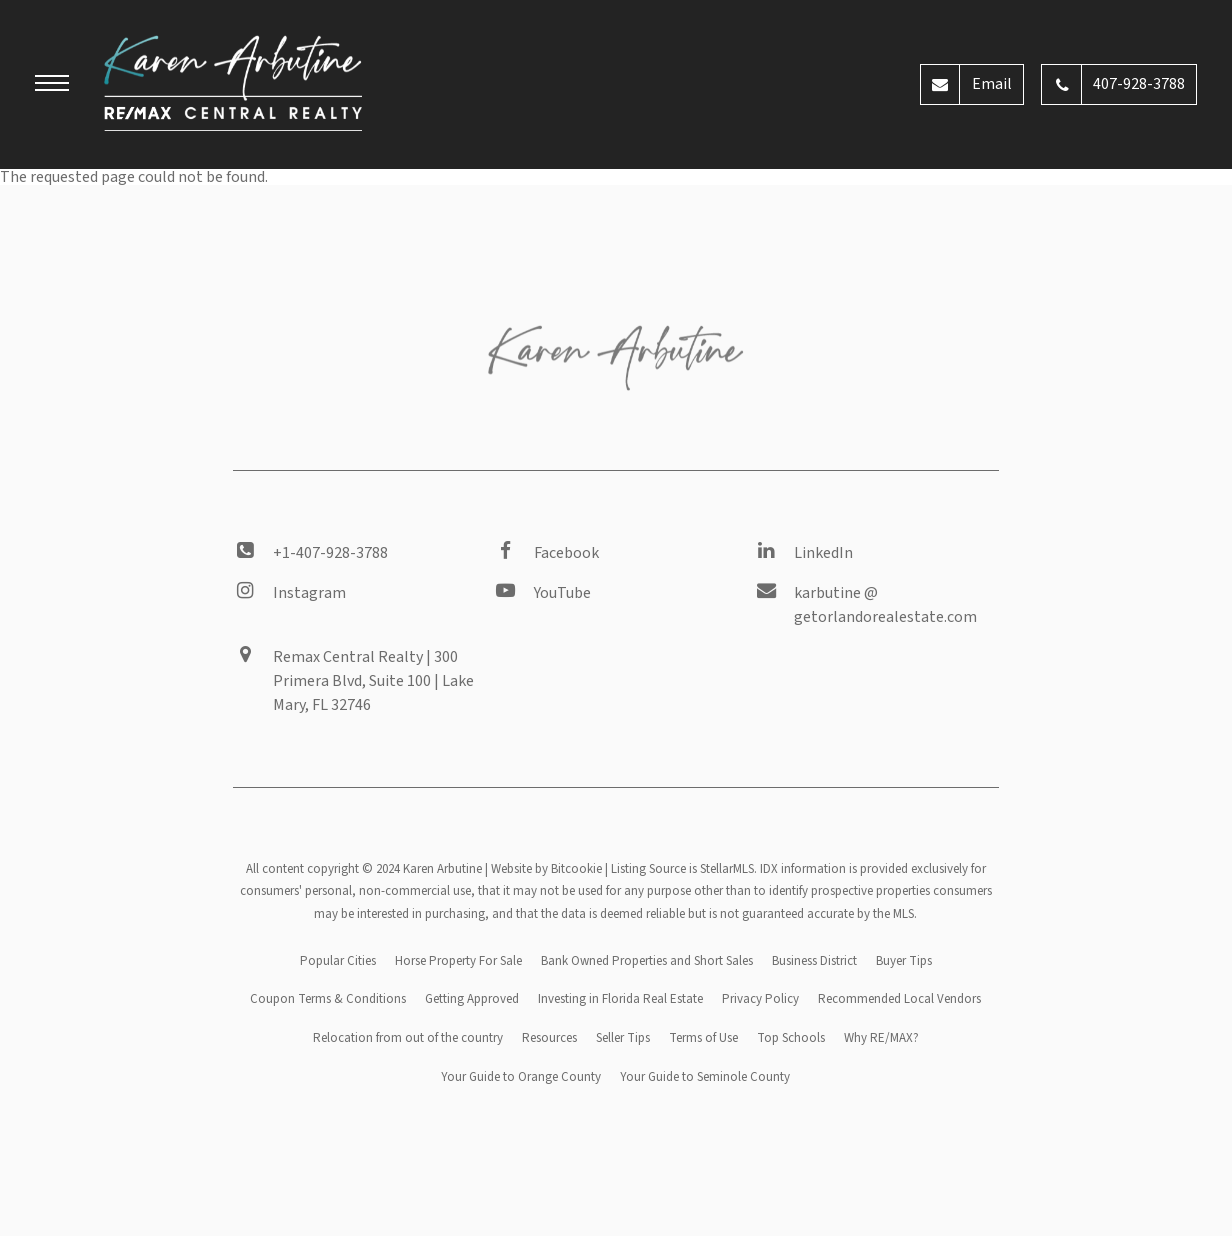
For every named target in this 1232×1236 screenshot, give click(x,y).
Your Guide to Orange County (521, 1077)
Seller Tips (623, 1038)
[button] (52, 86)
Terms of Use (703, 1038)
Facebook (566, 553)
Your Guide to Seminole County (705, 1077)
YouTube (562, 593)
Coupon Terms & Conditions (328, 999)
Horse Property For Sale (458, 961)
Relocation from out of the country (408, 1038)
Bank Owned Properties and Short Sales (647, 961)
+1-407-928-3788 (330, 553)
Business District (814, 961)
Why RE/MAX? (881, 1038)
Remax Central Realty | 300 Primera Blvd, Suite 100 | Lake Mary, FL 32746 (373, 681)
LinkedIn (823, 553)
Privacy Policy (760, 999)
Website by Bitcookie (546, 869)
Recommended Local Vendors (899, 999)
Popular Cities (338, 961)
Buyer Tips (904, 961)
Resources (549, 1038)
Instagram (309, 593)
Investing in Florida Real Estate (620, 999)
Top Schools (791, 1038)
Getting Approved (472, 999)
